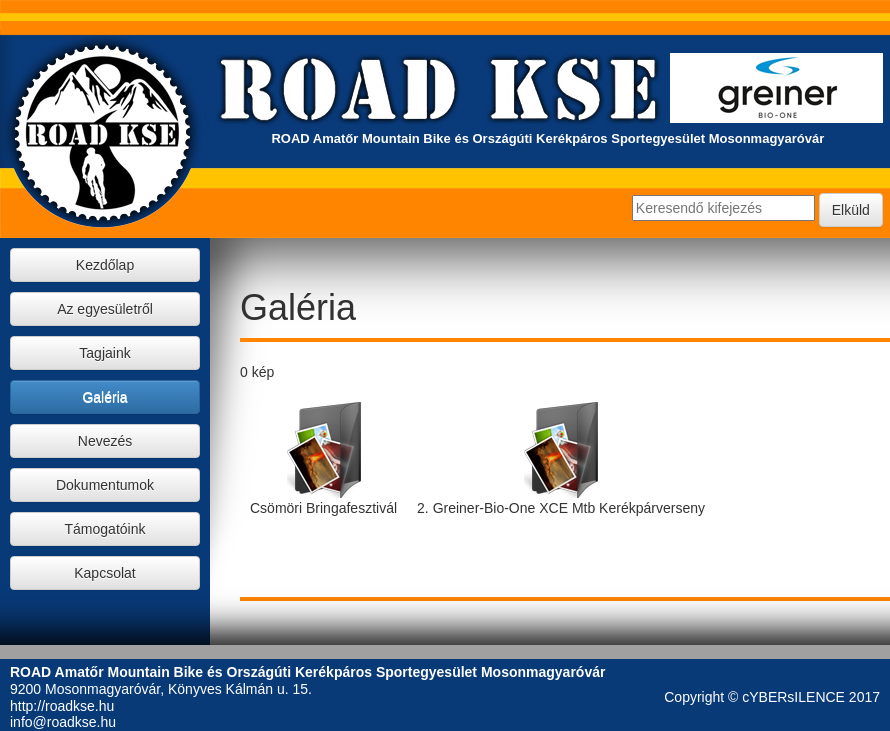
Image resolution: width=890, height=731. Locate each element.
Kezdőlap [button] (105, 265)
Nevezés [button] (105, 441)
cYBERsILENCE (793, 697)
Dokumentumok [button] (105, 485)
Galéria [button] (104, 397)
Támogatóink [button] (105, 529)
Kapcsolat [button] (104, 573)
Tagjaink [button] (104, 353)
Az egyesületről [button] (105, 309)
